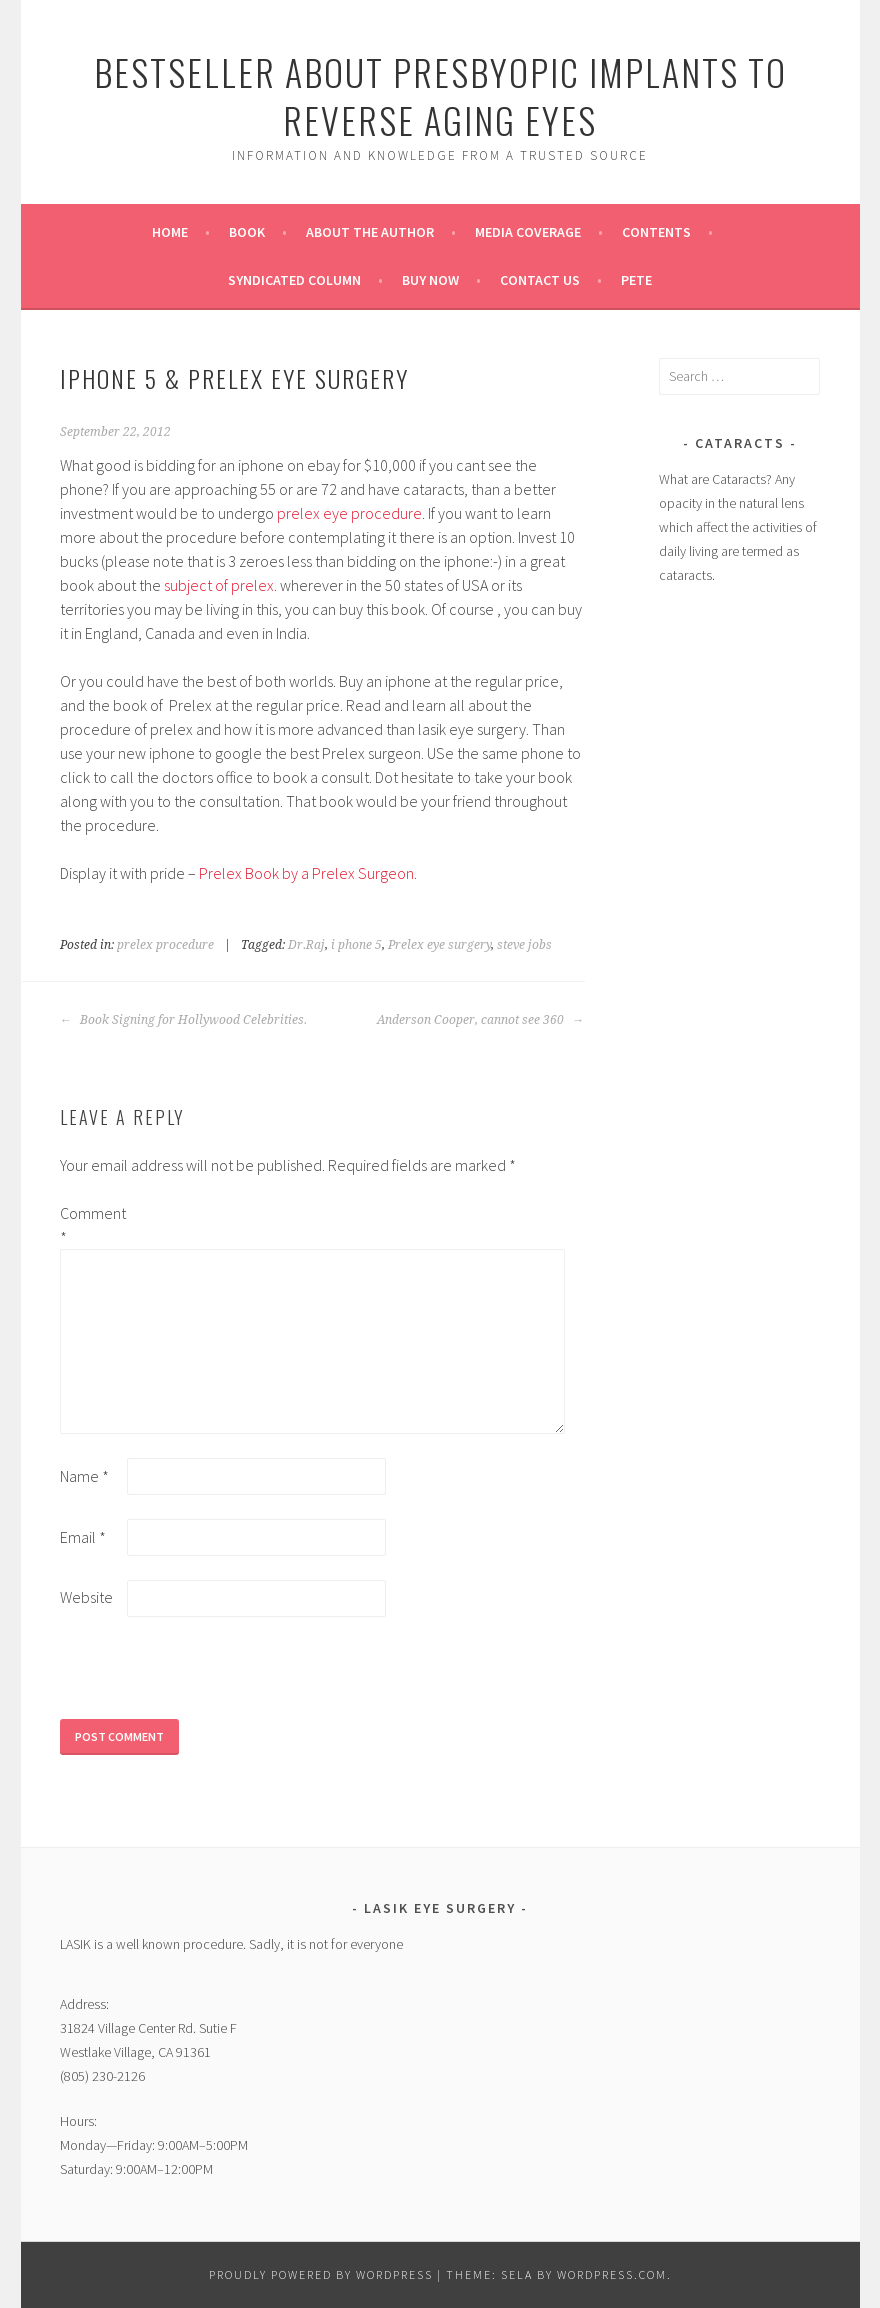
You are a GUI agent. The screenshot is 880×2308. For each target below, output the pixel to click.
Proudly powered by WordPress (321, 2274)
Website (86, 1597)
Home (170, 232)
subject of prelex (219, 585)
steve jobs (524, 945)
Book (247, 232)
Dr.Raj (306, 945)
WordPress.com (612, 2274)
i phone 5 (356, 945)
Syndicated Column (294, 280)
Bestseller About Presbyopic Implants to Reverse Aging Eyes (440, 95)
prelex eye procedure (349, 513)
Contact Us (540, 280)
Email (83, 1537)
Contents (656, 232)
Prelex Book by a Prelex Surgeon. (308, 873)
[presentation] (212, 1680)
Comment (92, 1225)
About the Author (370, 232)
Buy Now (430, 280)
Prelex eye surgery (439, 945)
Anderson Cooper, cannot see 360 (480, 1020)
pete (636, 280)
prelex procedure (165, 945)
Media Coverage (528, 232)
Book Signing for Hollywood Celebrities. (183, 1020)
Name (84, 1476)
